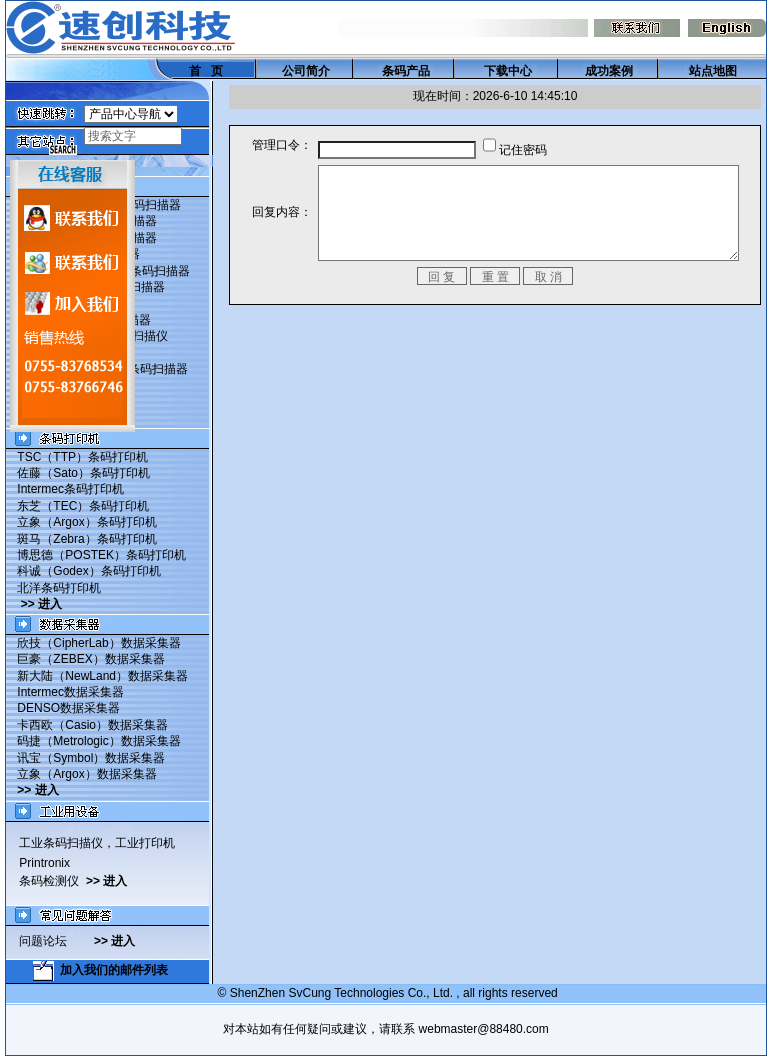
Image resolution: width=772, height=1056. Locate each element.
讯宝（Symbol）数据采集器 (86, 758)
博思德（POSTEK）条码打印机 (96, 555)
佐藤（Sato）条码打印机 (78, 473)
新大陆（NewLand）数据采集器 (97, 676)
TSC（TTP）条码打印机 (77, 457)
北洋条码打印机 (54, 588)
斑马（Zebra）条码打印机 (81, 539)
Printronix (39, 863)
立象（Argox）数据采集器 (81, 774)
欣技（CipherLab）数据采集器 (93, 643)
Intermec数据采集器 (65, 692)
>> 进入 (36, 604)
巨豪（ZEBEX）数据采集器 (85, 659)
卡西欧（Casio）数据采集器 (87, 725)
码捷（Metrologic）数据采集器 (93, 741)
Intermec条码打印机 (65, 489)
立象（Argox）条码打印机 (81, 522)
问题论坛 (51, 941)
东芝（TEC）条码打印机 (78, 506)
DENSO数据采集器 (63, 708)
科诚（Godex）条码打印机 (83, 571)
